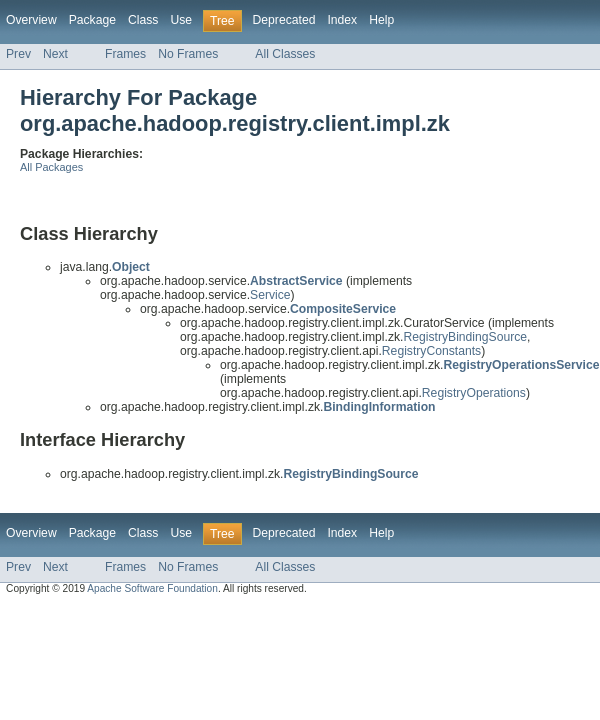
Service (270, 295)
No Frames (188, 54)
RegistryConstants (431, 351)
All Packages (51, 167)
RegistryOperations (474, 393)
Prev (18, 54)
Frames (125, 54)
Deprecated (284, 20)
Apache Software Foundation (152, 588)
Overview (31, 20)
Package (92, 20)
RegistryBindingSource (465, 337)
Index (342, 20)
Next (55, 54)
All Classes (285, 54)
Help (381, 20)
